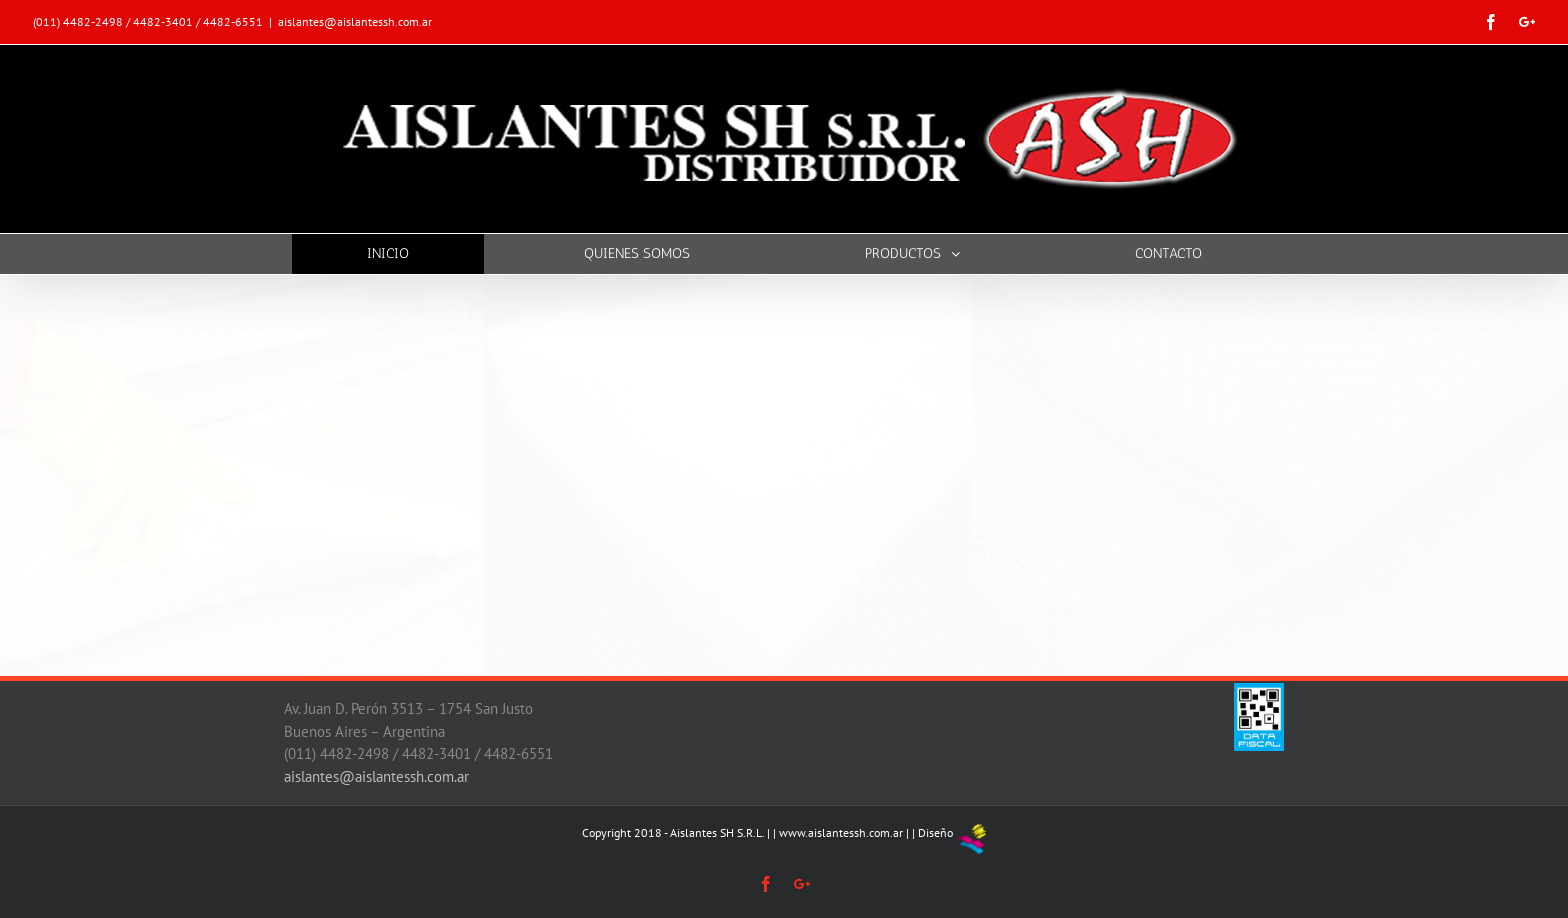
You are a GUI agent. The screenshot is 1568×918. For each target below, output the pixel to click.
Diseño (935, 832)
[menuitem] (400, 254)
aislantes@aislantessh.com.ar (355, 21)
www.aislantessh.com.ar (841, 832)
